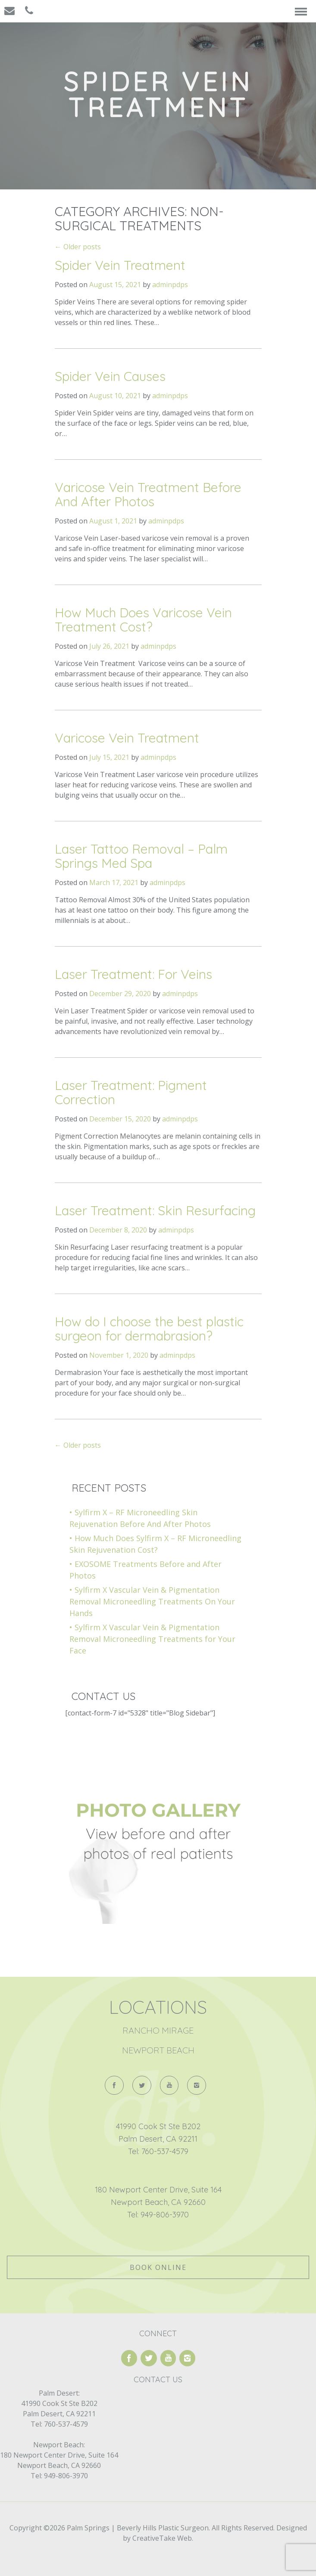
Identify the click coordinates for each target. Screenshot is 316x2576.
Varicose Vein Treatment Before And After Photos (148, 494)
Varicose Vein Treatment (127, 738)
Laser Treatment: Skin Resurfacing (155, 1210)
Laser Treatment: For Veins (133, 974)
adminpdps (170, 284)
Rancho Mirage (158, 2030)
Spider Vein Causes (110, 376)
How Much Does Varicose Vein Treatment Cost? (143, 619)
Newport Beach (158, 2050)
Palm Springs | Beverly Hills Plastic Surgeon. (137, 2528)
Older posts (78, 246)
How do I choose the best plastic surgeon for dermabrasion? (149, 1328)
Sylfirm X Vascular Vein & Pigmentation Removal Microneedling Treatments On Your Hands (152, 1601)
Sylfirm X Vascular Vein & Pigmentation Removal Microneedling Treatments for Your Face (152, 1639)
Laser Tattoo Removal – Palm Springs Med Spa (141, 856)
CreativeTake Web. (162, 2538)
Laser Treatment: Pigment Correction (131, 1092)
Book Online (158, 2267)
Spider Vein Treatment (120, 265)
